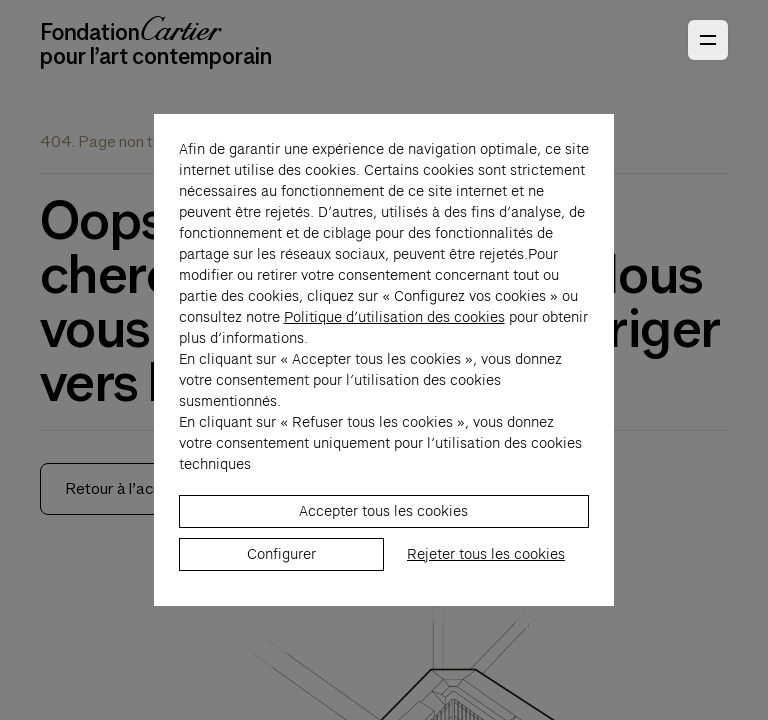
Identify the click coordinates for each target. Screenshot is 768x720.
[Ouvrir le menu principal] (708, 40)
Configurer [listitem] (281, 586)
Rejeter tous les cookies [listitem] (486, 586)
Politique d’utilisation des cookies (394, 349)
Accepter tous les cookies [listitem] (383, 543)
